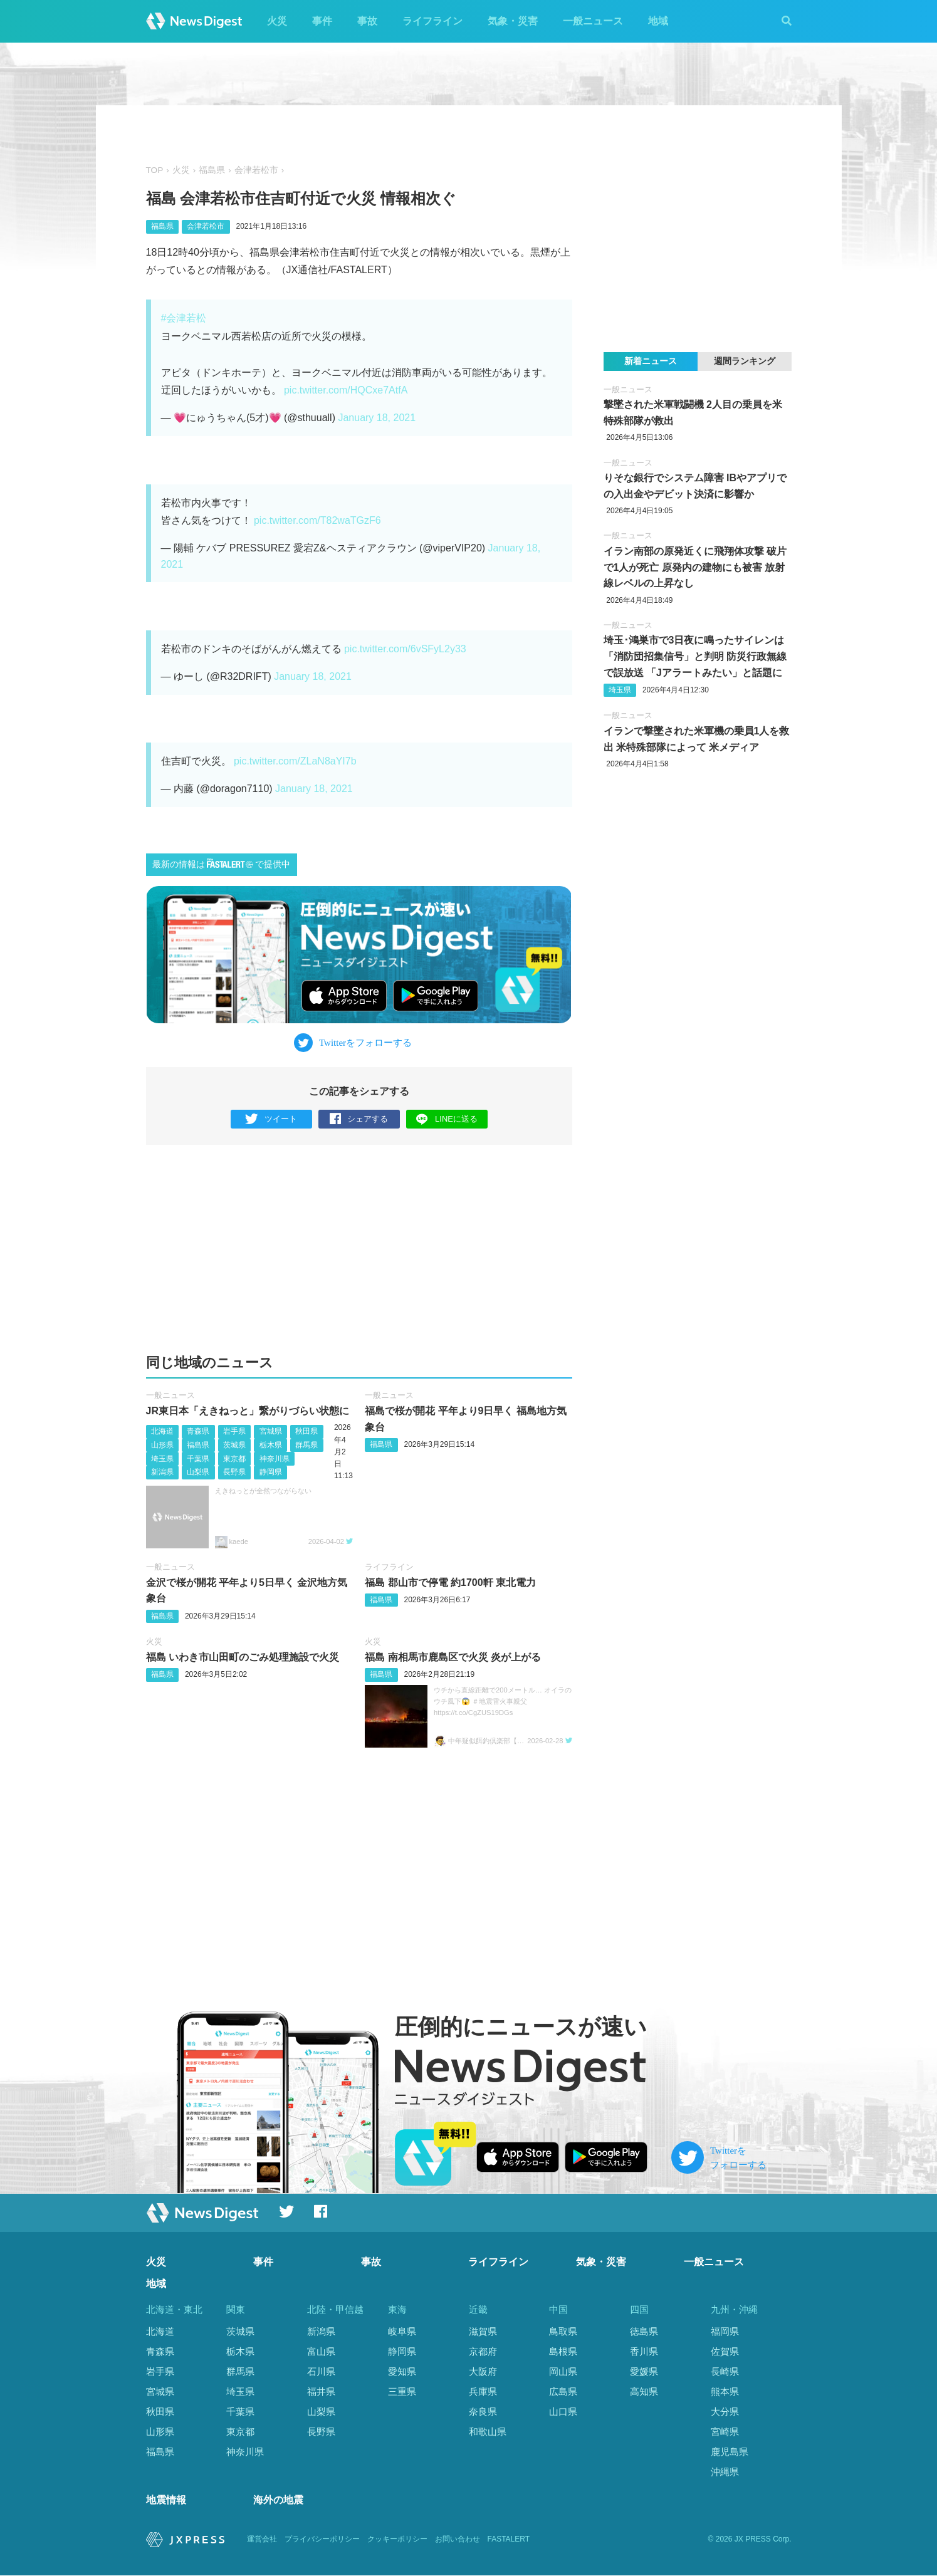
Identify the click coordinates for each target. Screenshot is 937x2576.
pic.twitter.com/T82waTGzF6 (317, 520)
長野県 (234, 1472)
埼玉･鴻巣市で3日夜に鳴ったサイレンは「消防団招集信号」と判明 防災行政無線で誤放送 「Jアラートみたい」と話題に (695, 656)
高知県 (644, 2391)
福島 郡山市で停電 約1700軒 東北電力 (450, 1582)
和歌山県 (487, 2431)
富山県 (321, 2351)
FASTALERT (509, 2539)
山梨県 (198, 1472)
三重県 (402, 2391)
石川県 (321, 2371)
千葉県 (198, 1458)
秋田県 (306, 1431)
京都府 (483, 2351)
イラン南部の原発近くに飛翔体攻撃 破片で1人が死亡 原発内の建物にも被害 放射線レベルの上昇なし (695, 567)
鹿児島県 (729, 2451)
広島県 (563, 2391)
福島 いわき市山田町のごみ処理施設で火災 (242, 1657)
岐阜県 (402, 2331)
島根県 (563, 2351)
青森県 (198, 1431)
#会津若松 (184, 318)
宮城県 (270, 1431)
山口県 (563, 2411)
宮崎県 (725, 2431)
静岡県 (270, 1472)
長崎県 (725, 2371)
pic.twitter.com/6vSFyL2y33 (405, 649)
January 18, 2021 (377, 417)
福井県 (321, 2391)
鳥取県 (563, 2331)
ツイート (271, 1119)
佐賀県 (725, 2351)
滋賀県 (483, 2331)
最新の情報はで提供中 (221, 863)
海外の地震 (278, 2500)
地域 (658, 21)
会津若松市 (256, 170)
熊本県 (725, 2391)
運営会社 (262, 2539)
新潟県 (162, 1472)
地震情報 (166, 2500)
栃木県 (270, 1445)
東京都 (234, 1458)
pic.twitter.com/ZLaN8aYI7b (295, 761)
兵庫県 (483, 2391)
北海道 (162, 1431)
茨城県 (234, 1445)
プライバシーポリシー (322, 2539)
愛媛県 (644, 2371)
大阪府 (483, 2371)
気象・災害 (513, 21)
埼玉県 (162, 1458)
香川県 (644, 2351)
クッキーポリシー (397, 2539)
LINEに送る (447, 1118)
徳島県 (644, 2331)
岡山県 (563, 2371)
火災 (277, 21)
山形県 (162, 1445)
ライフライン (432, 21)
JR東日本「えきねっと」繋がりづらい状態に (247, 1410)
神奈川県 (274, 1458)
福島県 (212, 170)
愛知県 (402, 2371)
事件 (322, 21)
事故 (367, 21)
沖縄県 (725, 2471)
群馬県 (306, 1445)
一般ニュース (593, 21)
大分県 (725, 2411)
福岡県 (725, 2331)
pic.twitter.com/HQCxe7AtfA (345, 390)
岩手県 (234, 1431)
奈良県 (483, 2411)
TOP (155, 170)
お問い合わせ (457, 2539)
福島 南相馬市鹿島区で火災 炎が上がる (453, 1657)
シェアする (359, 1119)
